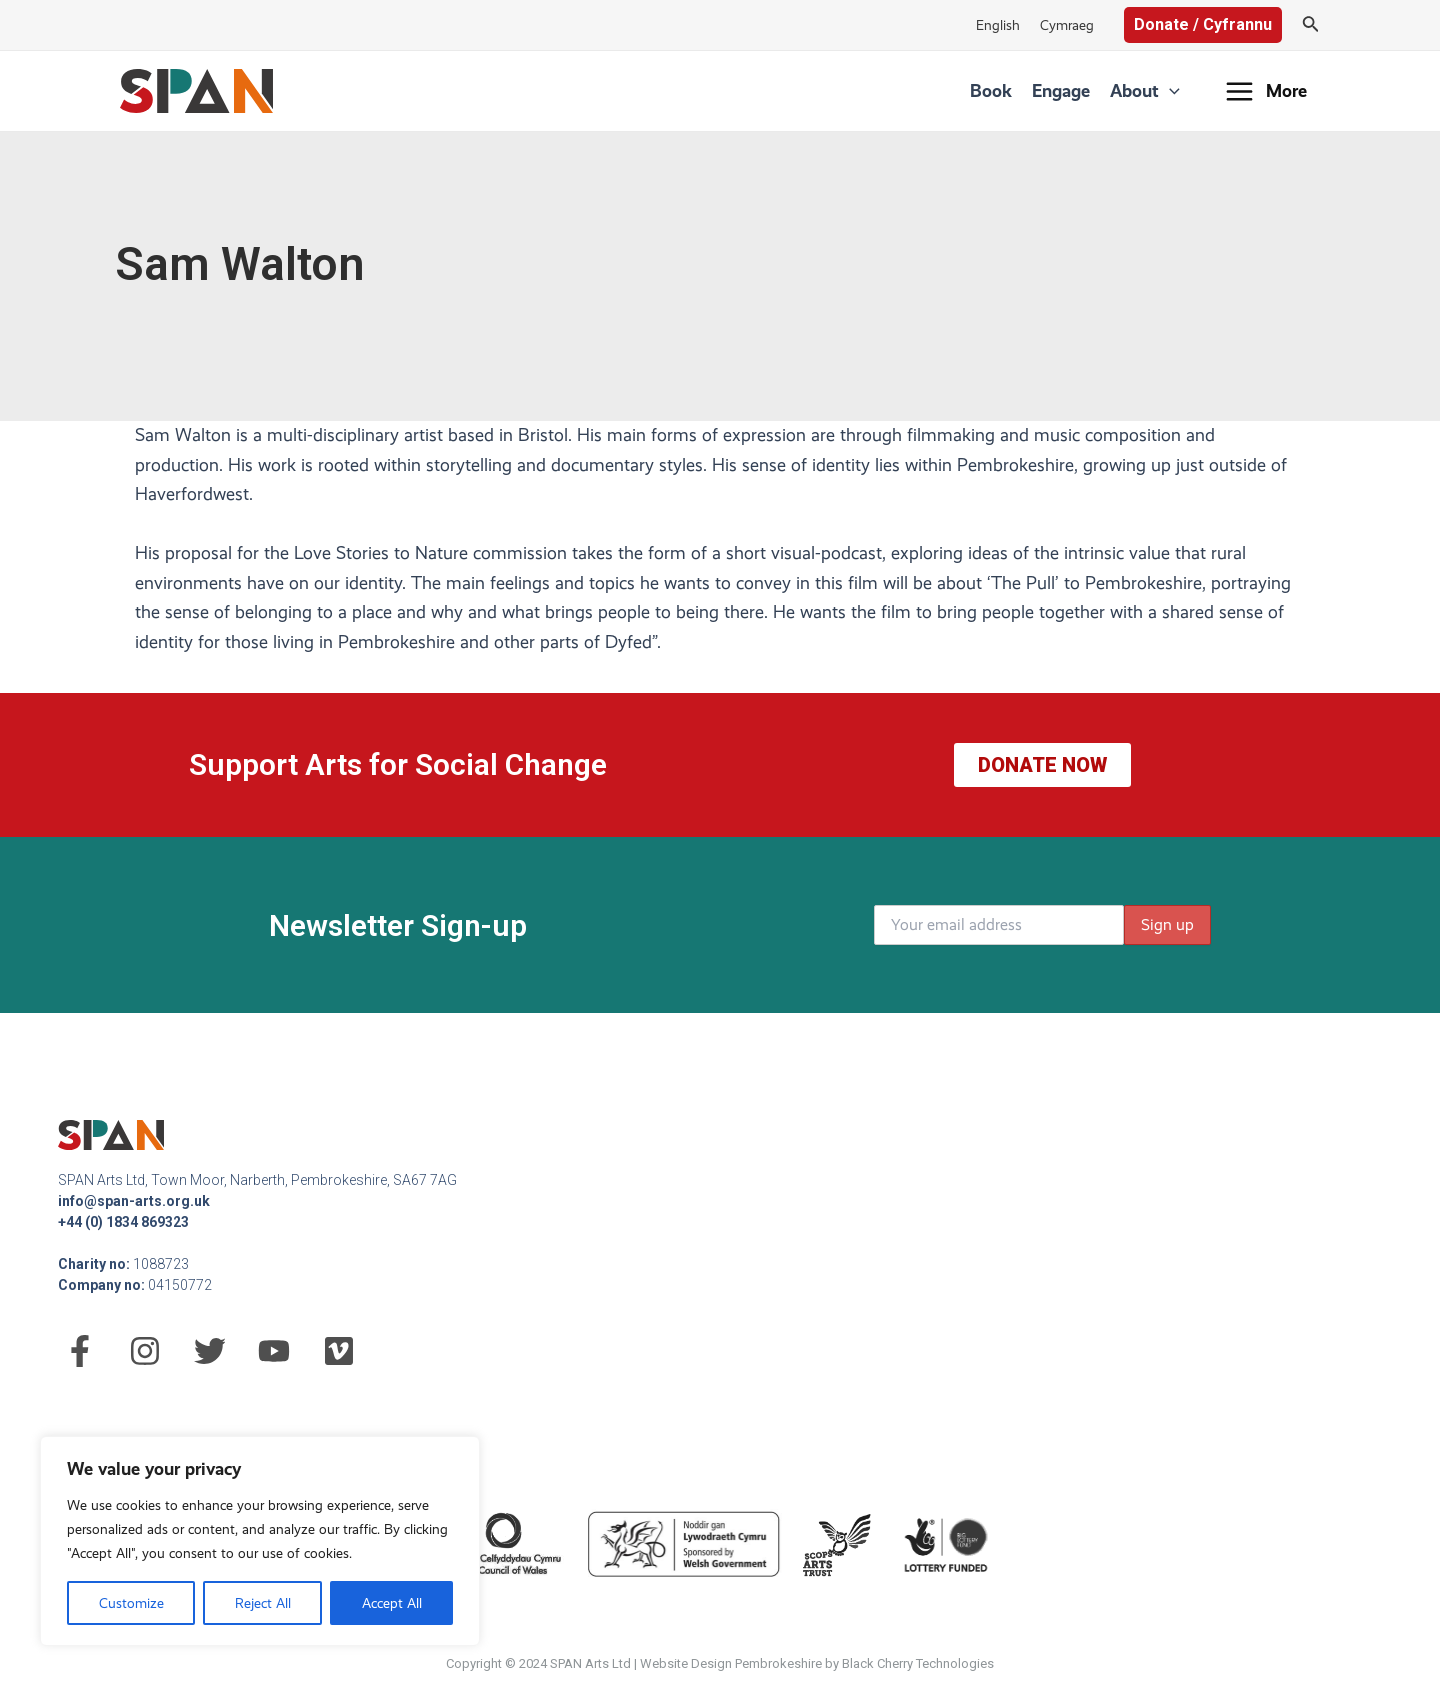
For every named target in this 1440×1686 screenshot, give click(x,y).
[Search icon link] (1311, 25)
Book (991, 90)
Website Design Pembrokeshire (731, 1663)
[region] (260, 1541)
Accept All (392, 1603)
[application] (1169, 91)
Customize (131, 1603)
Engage (1061, 90)
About (1145, 91)
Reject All (263, 1603)
